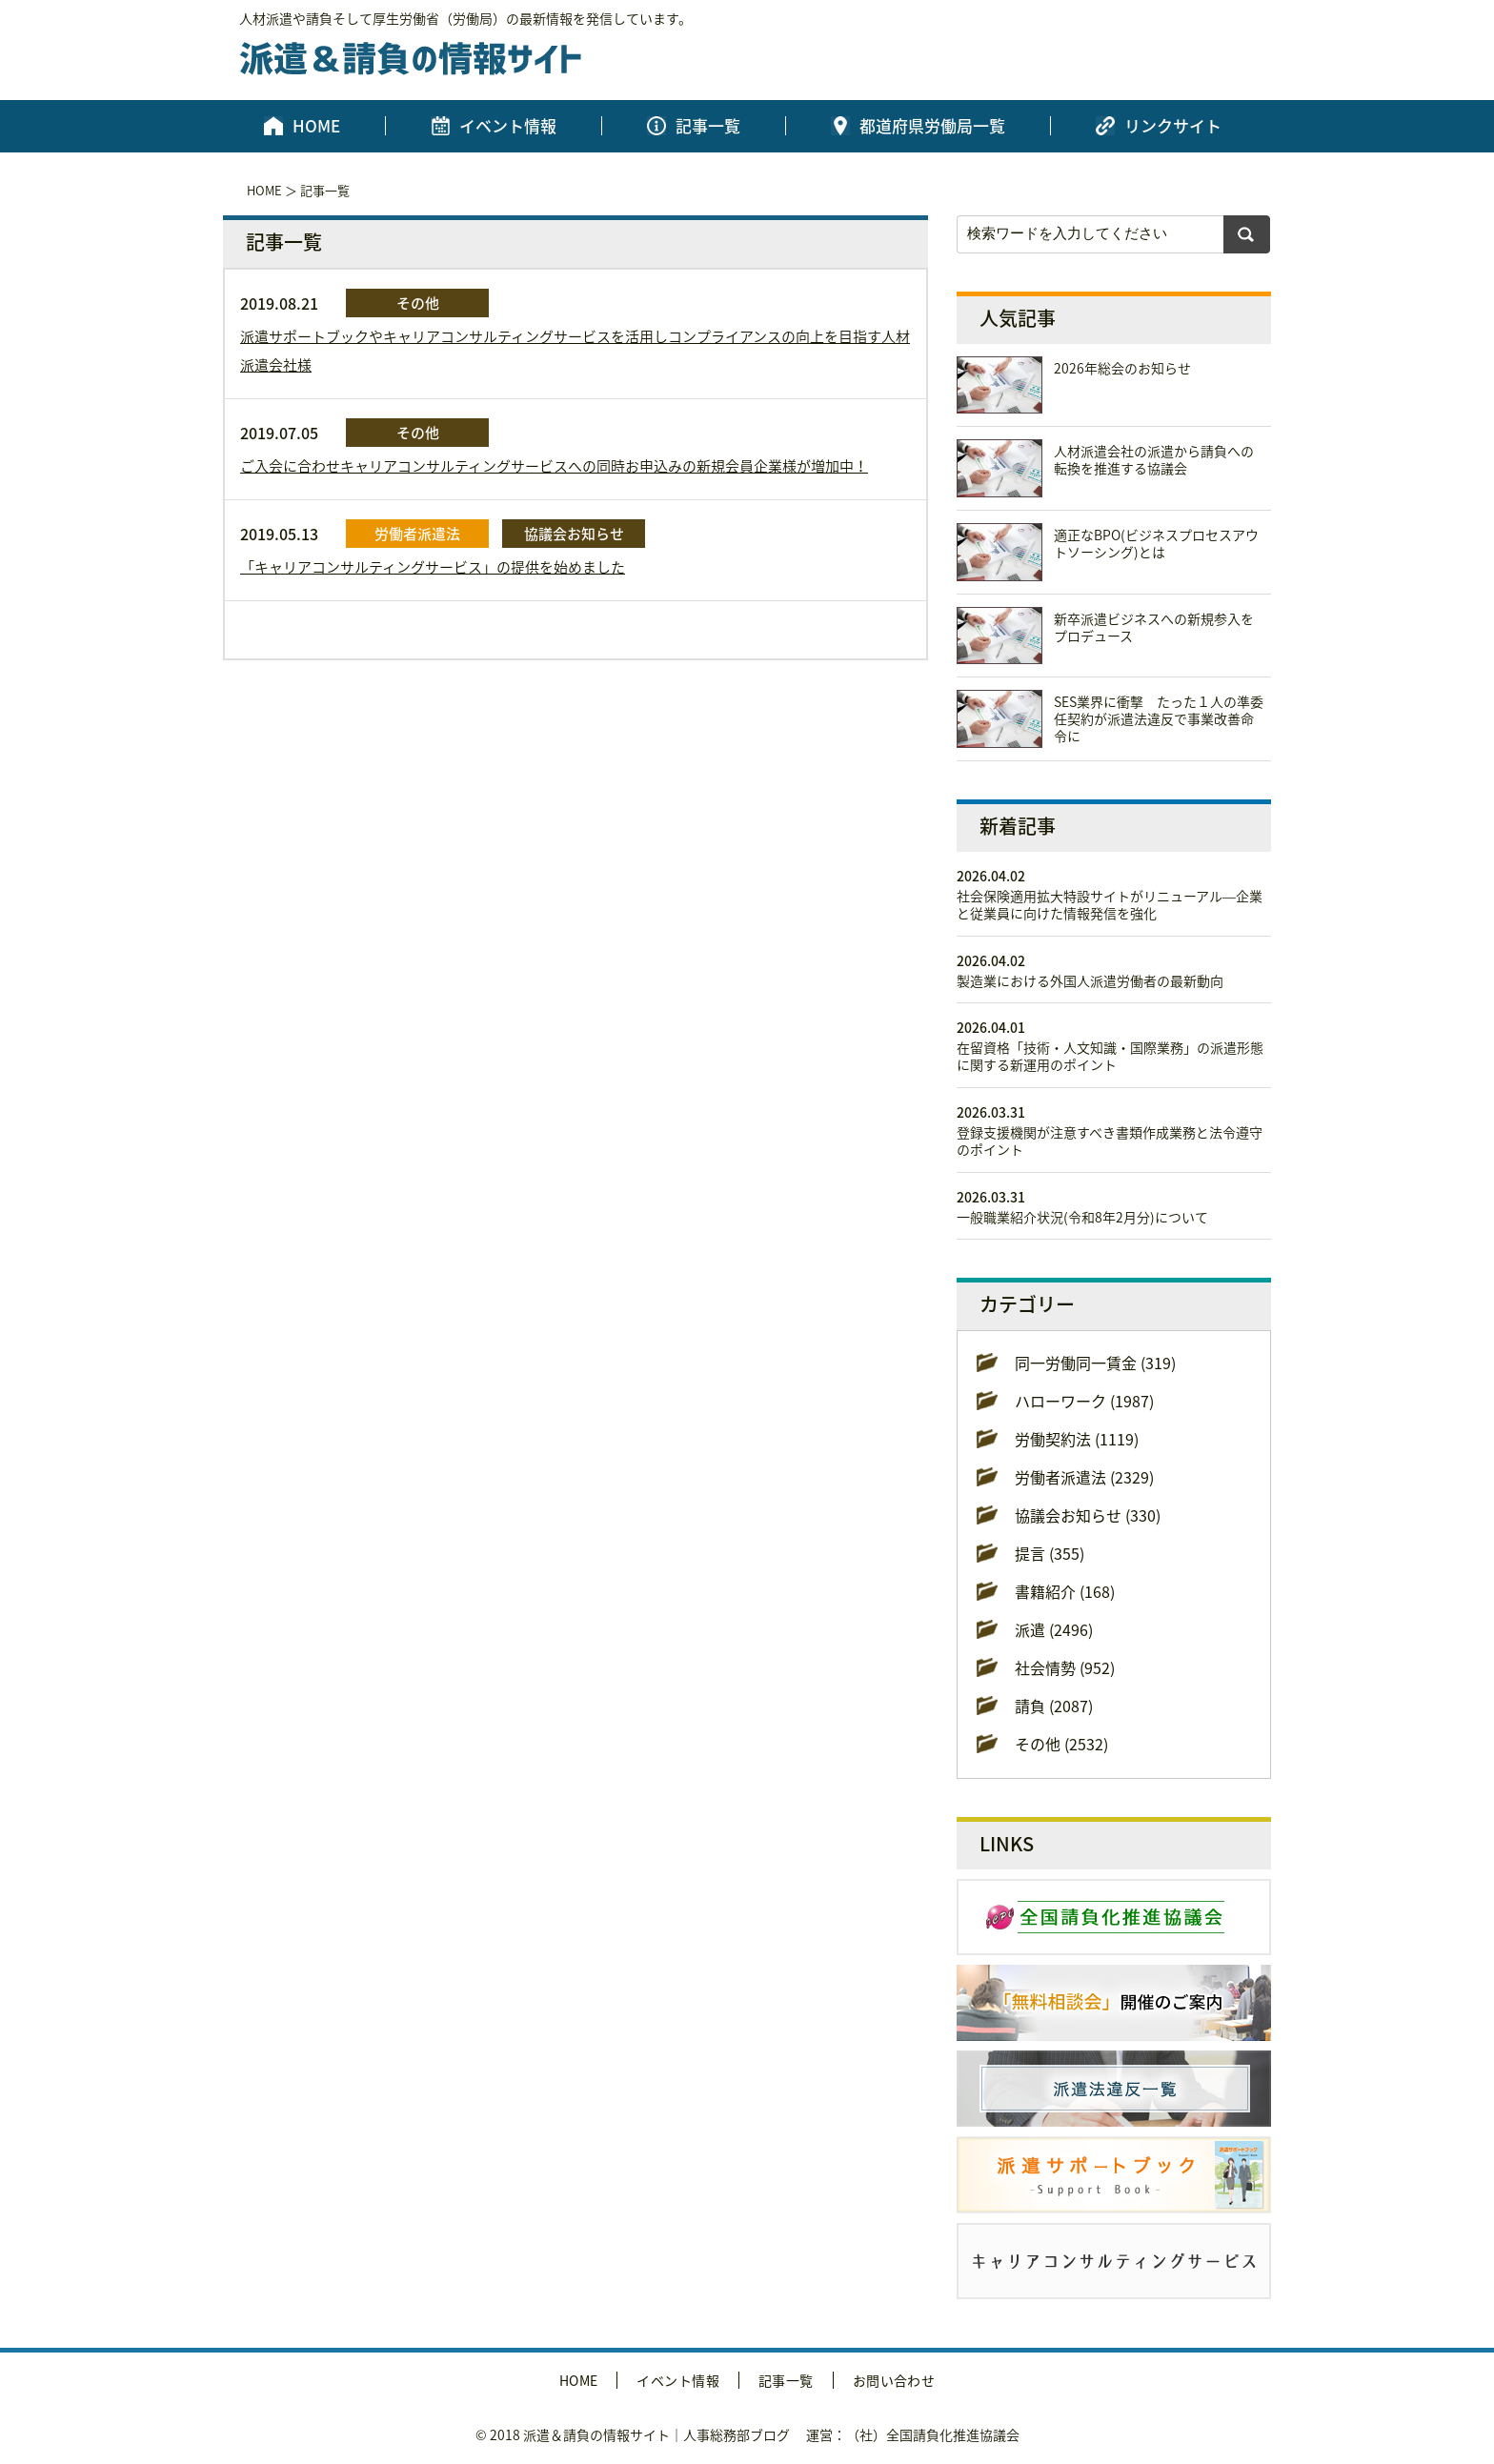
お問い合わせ (894, 2380)
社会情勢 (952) (1065, 1667)
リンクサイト (1172, 125)
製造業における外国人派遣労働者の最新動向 (1090, 980)
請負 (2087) (1054, 1705)
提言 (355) (1049, 1553)
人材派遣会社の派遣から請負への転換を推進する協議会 (1154, 459)
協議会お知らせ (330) (1088, 1515)
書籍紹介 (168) (1065, 1591)
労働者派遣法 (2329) (1084, 1476)
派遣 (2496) (1054, 1629)
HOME (316, 125)
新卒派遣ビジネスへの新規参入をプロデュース (1154, 627)
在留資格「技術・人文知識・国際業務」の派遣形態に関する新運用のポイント (1110, 1056)
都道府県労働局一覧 (932, 125)
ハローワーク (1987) (1084, 1400)
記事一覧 (708, 125)
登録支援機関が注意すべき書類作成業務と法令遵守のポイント (1109, 1140)
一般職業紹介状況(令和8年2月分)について (1082, 1216)
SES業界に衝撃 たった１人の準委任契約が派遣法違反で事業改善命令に (1158, 718)
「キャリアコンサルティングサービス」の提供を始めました (432, 566)
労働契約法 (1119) (1077, 1438)
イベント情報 (507, 125)
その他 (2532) (1061, 1743)
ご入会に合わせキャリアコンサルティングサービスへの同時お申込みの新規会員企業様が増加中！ (554, 465)
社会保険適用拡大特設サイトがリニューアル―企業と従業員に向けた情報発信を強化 (1109, 904)
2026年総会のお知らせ (1122, 367)
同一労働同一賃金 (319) (1095, 1362)
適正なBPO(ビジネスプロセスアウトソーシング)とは (1156, 543)
